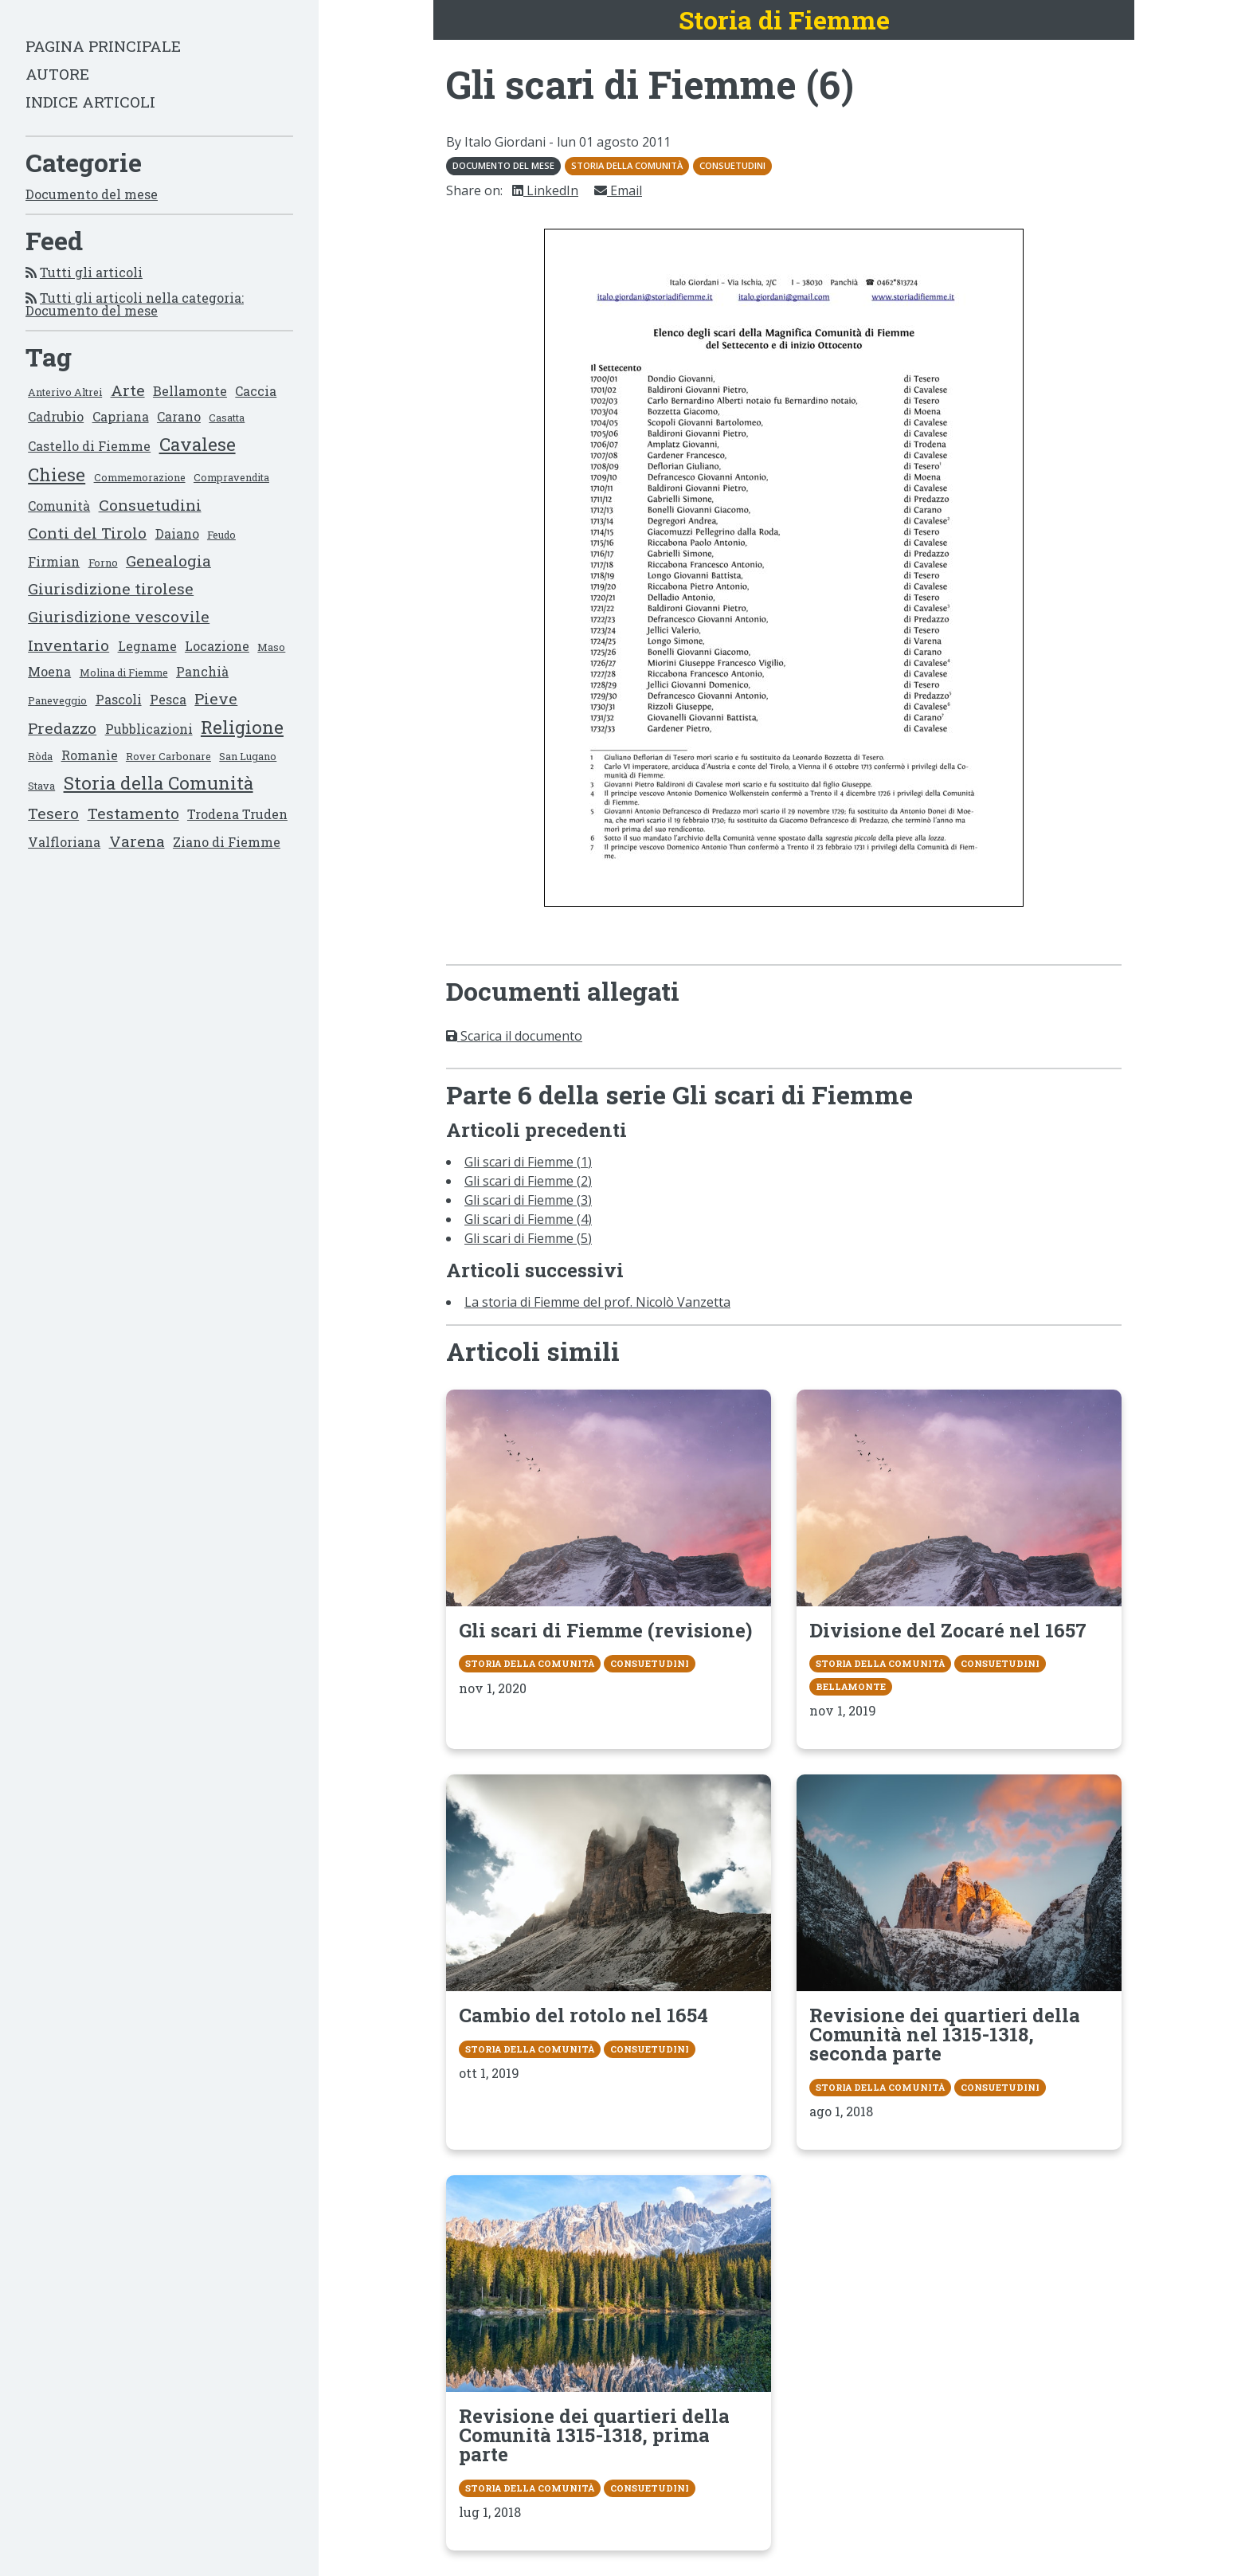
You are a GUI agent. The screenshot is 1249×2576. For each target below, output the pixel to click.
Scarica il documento (514, 1035)
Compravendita (231, 477)
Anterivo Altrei (65, 392)
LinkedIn (545, 190)
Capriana (120, 416)
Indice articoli (90, 102)
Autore (57, 74)
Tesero (53, 813)
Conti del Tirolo (87, 533)
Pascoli (119, 699)
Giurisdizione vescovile (118, 616)
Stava (41, 785)
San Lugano (247, 756)
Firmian (54, 561)
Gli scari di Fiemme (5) (528, 1238)
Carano (179, 416)
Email (618, 190)
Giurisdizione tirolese (111, 588)
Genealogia (168, 560)
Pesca (168, 699)
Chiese (56, 474)
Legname (147, 645)
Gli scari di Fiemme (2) (528, 1181)
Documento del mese (91, 194)
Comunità (59, 505)
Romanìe (89, 755)
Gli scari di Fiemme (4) (528, 1219)
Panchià (202, 671)
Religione (242, 727)
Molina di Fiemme (124, 672)
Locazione (217, 645)
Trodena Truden (237, 814)
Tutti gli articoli (91, 272)
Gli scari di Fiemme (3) (528, 1200)
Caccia (255, 390)
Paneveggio (57, 700)
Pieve (215, 698)
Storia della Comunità (158, 782)
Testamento (133, 813)
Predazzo (62, 728)
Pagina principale (103, 46)
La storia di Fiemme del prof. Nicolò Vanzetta (597, 1302)
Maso (271, 647)
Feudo (221, 534)
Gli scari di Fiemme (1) (528, 1161)
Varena (137, 841)
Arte (128, 390)
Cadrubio (56, 416)
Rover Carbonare (168, 756)
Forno (103, 562)
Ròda (40, 756)
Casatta (227, 417)
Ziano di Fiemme (226, 841)
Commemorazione (140, 477)
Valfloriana (64, 841)
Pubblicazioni (149, 728)
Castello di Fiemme (89, 445)
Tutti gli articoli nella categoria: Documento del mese (134, 304)
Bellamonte (190, 390)
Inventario (68, 645)
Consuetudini (150, 505)
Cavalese (197, 444)
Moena (49, 671)
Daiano (177, 533)
